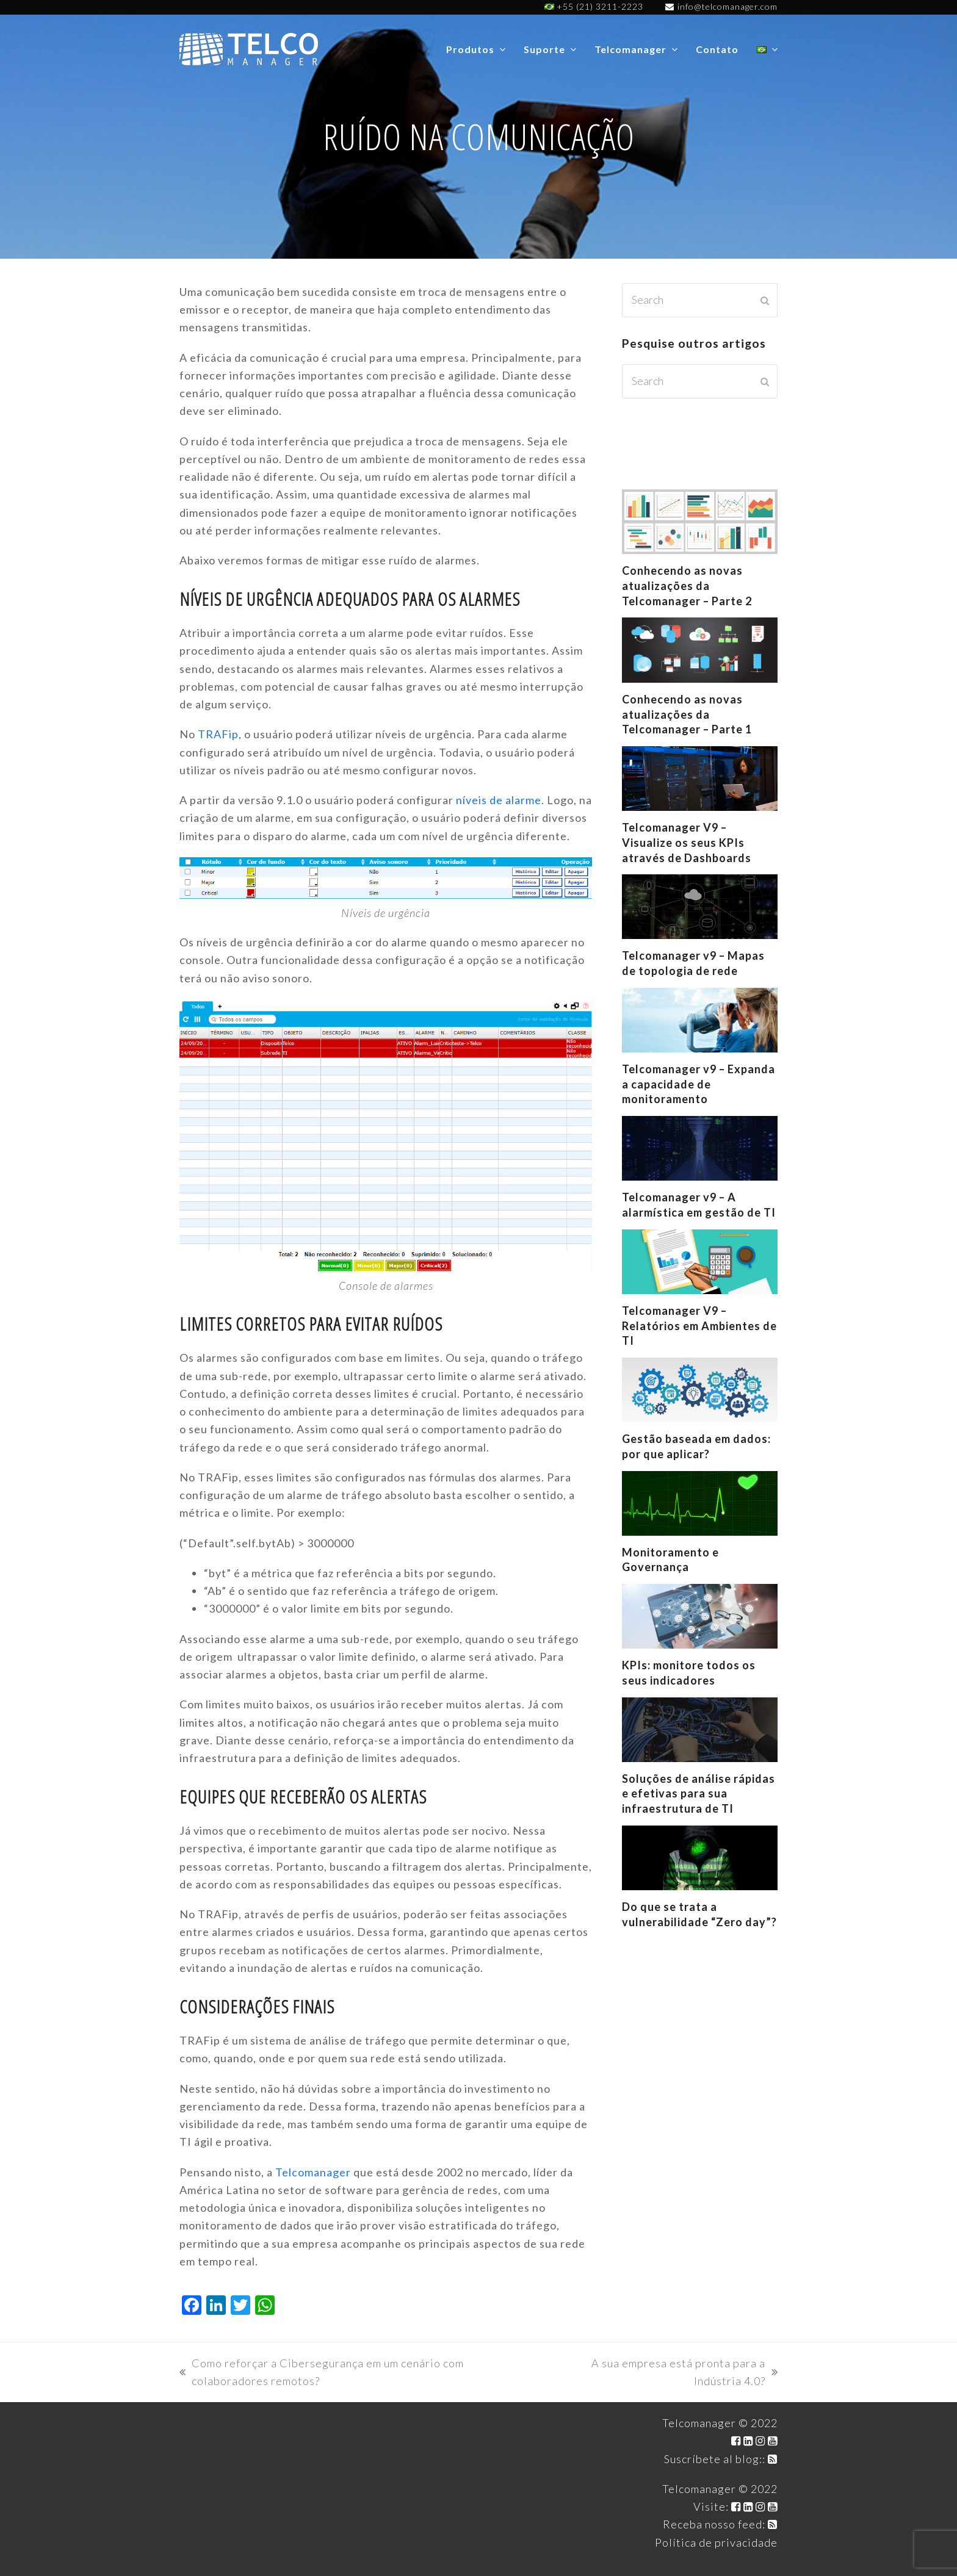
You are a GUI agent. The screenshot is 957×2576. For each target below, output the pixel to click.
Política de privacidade (716, 2542)
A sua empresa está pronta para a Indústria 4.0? (665, 2373)
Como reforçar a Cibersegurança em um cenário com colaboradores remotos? (321, 2373)
